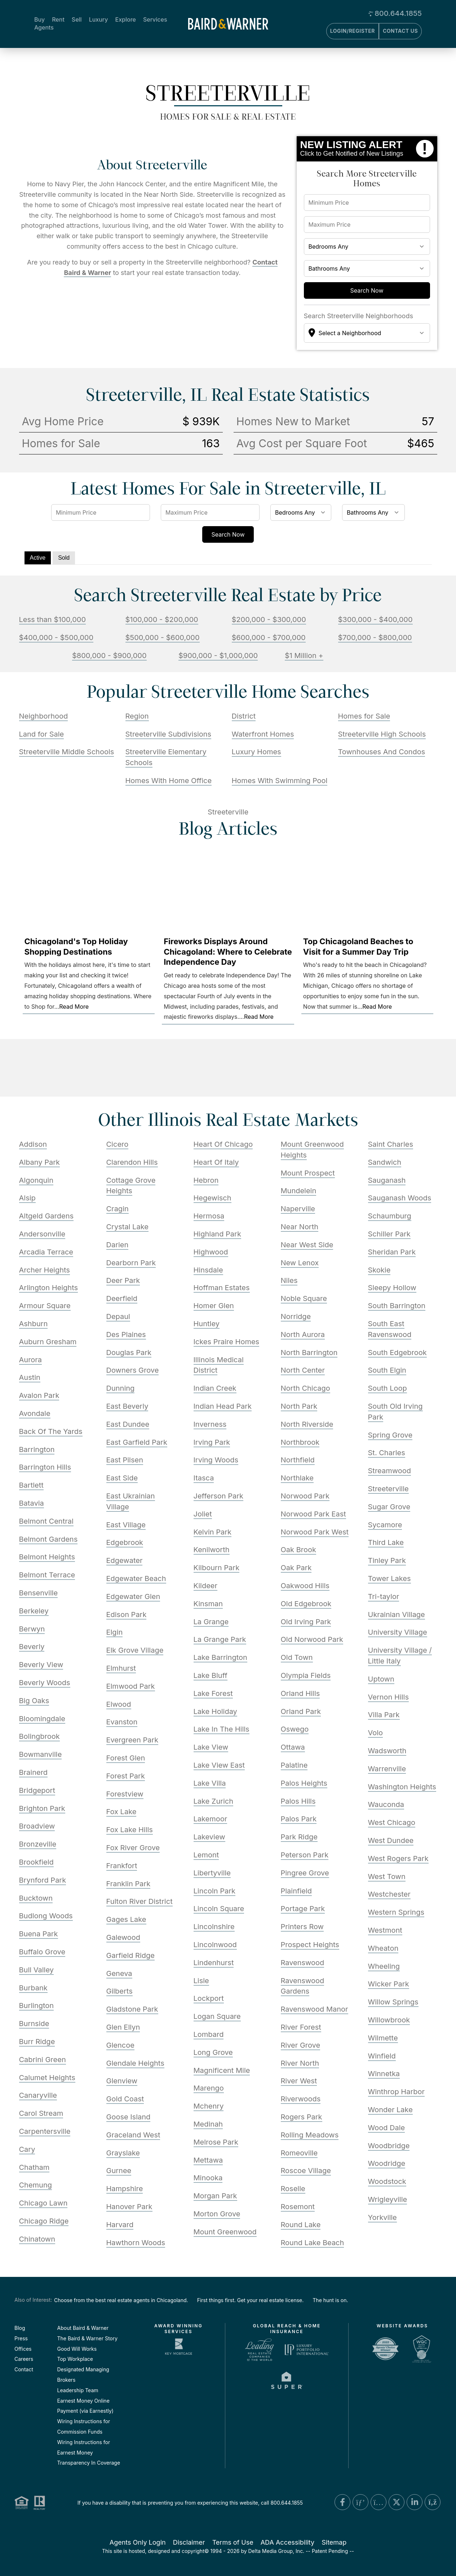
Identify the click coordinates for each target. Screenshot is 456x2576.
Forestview (124, 1794)
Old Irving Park (306, 1621)
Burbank (33, 1988)
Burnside (34, 2023)
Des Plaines (126, 1334)
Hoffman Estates (222, 1287)
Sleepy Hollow (392, 1287)
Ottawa (293, 1747)
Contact (23, 2369)
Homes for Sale (364, 716)
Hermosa (209, 1216)
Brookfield (36, 1862)
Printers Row (302, 1926)
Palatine (294, 1765)
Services (155, 19)
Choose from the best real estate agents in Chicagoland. (121, 2300)
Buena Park (38, 1933)
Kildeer (206, 1585)
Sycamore (385, 1524)
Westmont (385, 1930)
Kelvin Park (213, 1532)
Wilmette (383, 2038)
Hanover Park (129, 2206)
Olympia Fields (306, 1675)
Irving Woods (216, 1460)
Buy (39, 19)
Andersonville (42, 1234)
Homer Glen (214, 1305)
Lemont (206, 1855)
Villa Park (384, 1714)
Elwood (118, 1704)
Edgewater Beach (136, 1578)
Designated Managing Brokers (83, 2374)
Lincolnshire (214, 1926)
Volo (375, 1732)
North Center (303, 1370)
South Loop (387, 1388)
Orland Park (301, 1711)
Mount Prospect (308, 1173)
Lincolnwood (215, 1944)
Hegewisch (212, 1198)
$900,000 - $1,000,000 (218, 655)
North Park (299, 1406)
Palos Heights (304, 1783)
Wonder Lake (390, 2109)
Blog (19, 2328)
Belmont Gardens (48, 1539)
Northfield (298, 1460)
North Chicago (305, 1388)
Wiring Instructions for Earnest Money (83, 2447)
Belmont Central (46, 1521)
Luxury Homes (256, 751)
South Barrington (397, 1305)
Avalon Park (39, 1395)
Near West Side (307, 1244)
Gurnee (119, 2170)
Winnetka (384, 2073)
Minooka (208, 2177)
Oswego (295, 1729)
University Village (397, 1632)
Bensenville (38, 1593)
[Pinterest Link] (360, 2502)
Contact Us (400, 31)
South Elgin (387, 1370)
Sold (64, 558)
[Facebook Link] (342, 2502)
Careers (23, 2359)
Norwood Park (305, 1496)
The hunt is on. (330, 2300)
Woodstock (387, 2181)
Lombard (209, 2034)
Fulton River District (139, 1901)
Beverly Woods (44, 1682)
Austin (29, 1377)
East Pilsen (124, 1460)
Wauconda (386, 1804)
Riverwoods (301, 2099)
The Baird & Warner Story (87, 2338)
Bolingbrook (39, 1736)
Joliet (203, 1514)
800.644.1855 (398, 13)
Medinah (208, 2124)
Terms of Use (232, 2542)
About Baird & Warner (83, 2328)
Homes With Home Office (168, 780)
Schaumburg (389, 1216)
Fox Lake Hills (129, 1829)
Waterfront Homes (263, 734)
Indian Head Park (223, 1406)
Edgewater (124, 1560)
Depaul (118, 1316)
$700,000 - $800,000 (375, 637)
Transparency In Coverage (88, 2463)
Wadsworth (387, 1750)
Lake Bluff (210, 1675)
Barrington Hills (45, 1467)
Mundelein (298, 1190)
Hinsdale (208, 1270)
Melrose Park (216, 2142)
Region (137, 716)
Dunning (120, 1388)
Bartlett (31, 1485)
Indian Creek (215, 1388)
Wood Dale (386, 2127)
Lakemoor (210, 1819)
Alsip (27, 1198)
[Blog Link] (432, 2502)
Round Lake (301, 2224)
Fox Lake (121, 1811)
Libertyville (212, 1873)
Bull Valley (36, 1970)
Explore (125, 19)
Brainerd (33, 1772)
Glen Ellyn (123, 2027)
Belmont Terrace (47, 1575)
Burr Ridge (37, 2041)
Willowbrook (389, 2020)
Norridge (296, 1316)
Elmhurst (121, 1668)
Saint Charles (390, 1144)
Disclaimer (189, 2542)
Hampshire (124, 2188)
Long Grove (213, 2052)
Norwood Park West (315, 1532)
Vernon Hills (388, 1697)
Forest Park (125, 1776)
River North (300, 2063)
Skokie (379, 1270)
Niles (289, 1280)
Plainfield (296, 1891)
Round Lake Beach (312, 2242)
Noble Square (304, 1298)
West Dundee (391, 1840)
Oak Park (296, 1567)
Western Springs (396, 1912)
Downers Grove (132, 1370)
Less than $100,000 (52, 619)
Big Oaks (34, 1700)
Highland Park (217, 1234)
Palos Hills (298, 1801)
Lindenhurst (214, 1962)
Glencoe (120, 2045)
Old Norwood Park (312, 1639)
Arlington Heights (48, 1287)
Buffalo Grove (42, 1951)
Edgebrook (124, 1542)
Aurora (30, 1359)
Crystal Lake (127, 1226)
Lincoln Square (219, 1908)
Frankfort (121, 1865)
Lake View (211, 1747)
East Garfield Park (136, 1442)
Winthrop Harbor (396, 2091)
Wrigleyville (387, 2199)
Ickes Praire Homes (227, 1341)
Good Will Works (77, 2349)
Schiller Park (389, 1234)
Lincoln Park (215, 1891)
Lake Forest (213, 1693)
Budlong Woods (46, 1915)
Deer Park (123, 1280)
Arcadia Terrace (46, 1252)
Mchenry (209, 2106)
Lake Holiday (215, 1711)
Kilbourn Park (217, 1567)
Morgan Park (215, 2195)
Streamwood (389, 1470)
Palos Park (299, 1819)
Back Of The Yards (51, 1431)
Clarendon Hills (132, 1162)
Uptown (381, 1679)
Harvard (120, 2224)
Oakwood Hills (305, 1585)
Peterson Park (305, 1855)
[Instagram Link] (378, 2502)
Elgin (114, 1632)
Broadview (37, 1826)
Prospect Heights (310, 1944)
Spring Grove (390, 1435)
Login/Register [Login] (352, 31)
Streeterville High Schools (382, 734)
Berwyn (32, 1629)
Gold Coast (125, 2099)
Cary (27, 2149)
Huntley (207, 1323)
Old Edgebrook (306, 1603)
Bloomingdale (42, 1718)
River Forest (301, 2027)
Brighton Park (42, 1808)
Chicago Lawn (43, 2203)
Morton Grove (217, 2213)
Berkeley (34, 1611)
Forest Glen (125, 1758)
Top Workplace (75, 2359)
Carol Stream (41, 2113)
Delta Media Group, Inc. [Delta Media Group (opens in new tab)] (276, 2551)
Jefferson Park (219, 1496)
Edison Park (126, 1614)
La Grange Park (220, 1639)
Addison (33, 1144)
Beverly (32, 1646)
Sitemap (334, 2542)
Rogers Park (301, 2117)
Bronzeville (38, 1844)
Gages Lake (126, 1919)
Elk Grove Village (135, 1650)
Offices (22, 2349)
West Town (387, 1876)
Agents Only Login (138, 2542)
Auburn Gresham (48, 1341)
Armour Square (45, 1305)
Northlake (297, 1478)
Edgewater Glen (133, 1596)
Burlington (36, 2005)
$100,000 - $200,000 (161, 619)
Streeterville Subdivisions (168, 734)
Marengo (209, 2088)
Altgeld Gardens (46, 1216)
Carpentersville (45, 2131)
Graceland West (133, 2135)
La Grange (211, 1621)
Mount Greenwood (225, 2232)
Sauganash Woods (399, 1198)
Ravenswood (302, 1962)
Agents (44, 27)
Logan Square (217, 2016)
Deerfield (122, 1298)
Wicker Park (388, 1984)
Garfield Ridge (130, 1955)
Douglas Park (129, 1352)
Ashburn (33, 1323)
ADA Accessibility (288, 2542)
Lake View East (219, 1765)
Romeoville (299, 2153)
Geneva (119, 1973)
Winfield (382, 2056)
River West (299, 2081)
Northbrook (300, 1442)
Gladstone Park (132, 2009)
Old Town (297, 1657)
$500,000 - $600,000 (162, 637)
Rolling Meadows (310, 2135)
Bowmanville (40, 1754)
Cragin (117, 1208)
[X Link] (396, 2502)
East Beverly (127, 1406)
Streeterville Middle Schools (66, 751)
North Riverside (307, 1424)
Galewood (123, 1937)
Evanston (122, 1722)
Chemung (35, 2185)
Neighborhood (43, 716)
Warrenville (387, 1768)
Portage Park (303, 1908)
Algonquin (36, 1180)
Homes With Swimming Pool (280, 780)
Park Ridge (299, 1837)
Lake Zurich (214, 1801)
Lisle (201, 1980)
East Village (126, 1524)
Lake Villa (210, 1783)
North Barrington (309, 1352)
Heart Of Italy (216, 1162)
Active (38, 558)
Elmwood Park (130, 1686)
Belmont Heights (47, 1557)
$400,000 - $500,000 (56, 637)
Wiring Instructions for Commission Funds (83, 2426)
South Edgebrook (397, 1352)
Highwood (211, 1252)
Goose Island (128, 2117)
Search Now (366, 290)
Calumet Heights (47, 2077)
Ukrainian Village (396, 1614)
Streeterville (388, 1488)
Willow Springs (393, 2002)
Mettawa (208, 2160)
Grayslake (123, 2153)
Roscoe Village (306, 2170)
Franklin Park (128, 1883)
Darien (117, 1244)
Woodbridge (389, 2145)
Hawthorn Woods (135, 2242)
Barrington (37, 1449)
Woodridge (387, 2163)
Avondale (34, 1413)
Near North (300, 1226)
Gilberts (119, 1991)
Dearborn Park (131, 1262)
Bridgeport (37, 1790)
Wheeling (384, 1966)
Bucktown (36, 1898)
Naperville (298, 1208)
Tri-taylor (383, 1596)
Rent (58, 19)
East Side (122, 1478)
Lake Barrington (220, 1657)
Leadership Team (77, 2390)
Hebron (206, 1180)
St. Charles (386, 1452)
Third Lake (386, 1542)
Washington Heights (402, 1786)
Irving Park (212, 1442)
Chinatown (37, 2239)
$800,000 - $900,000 (109, 655)
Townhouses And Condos (381, 751)
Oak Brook (298, 1549)
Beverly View (41, 1664)
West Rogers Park (398, 1858)
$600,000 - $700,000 (269, 637)
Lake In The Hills (221, 1729)
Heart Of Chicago (223, 1144)
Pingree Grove (305, 1873)
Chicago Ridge (44, 2221)
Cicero (117, 1144)
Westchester (389, 1894)
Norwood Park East (313, 1514)
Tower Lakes (389, 1578)
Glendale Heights (135, 2063)
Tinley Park (387, 1560)
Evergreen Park (132, 1740)
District (244, 716)
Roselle (293, 2188)
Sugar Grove (389, 1506)
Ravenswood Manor (314, 2009)
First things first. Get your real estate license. (250, 2300)
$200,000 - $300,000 (269, 619)
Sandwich (385, 1162)
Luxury (98, 19)
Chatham (34, 2167)
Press (21, 2338)
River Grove (300, 2045)
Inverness (210, 1424)
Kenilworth (212, 1549)
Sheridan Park (392, 1252)
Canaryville (38, 2095)
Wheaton (383, 1948)
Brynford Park (42, 1880)
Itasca (204, 1478)
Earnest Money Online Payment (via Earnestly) (85, 2406)
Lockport (209, 1998)
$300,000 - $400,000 (375, 619)
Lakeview (209, 1837)
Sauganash (387, 1180)
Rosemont (298, 2206)
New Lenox (300, 1262)
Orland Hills (300, 1693)
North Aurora (303, 1334)
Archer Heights (44, 1270)
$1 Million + (304, 655)
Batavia (31, 1503)
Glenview (122, 2081)
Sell (77, 19)
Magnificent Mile (222, 2070)
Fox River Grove (133, 1847)
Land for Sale (41, 734)
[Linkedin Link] (414, 2502)
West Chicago (391, 1822)
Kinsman (208, 1603)
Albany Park (39, 1162)
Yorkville (382, 2217)
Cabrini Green (42, 2059)
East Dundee (128, 1424)
